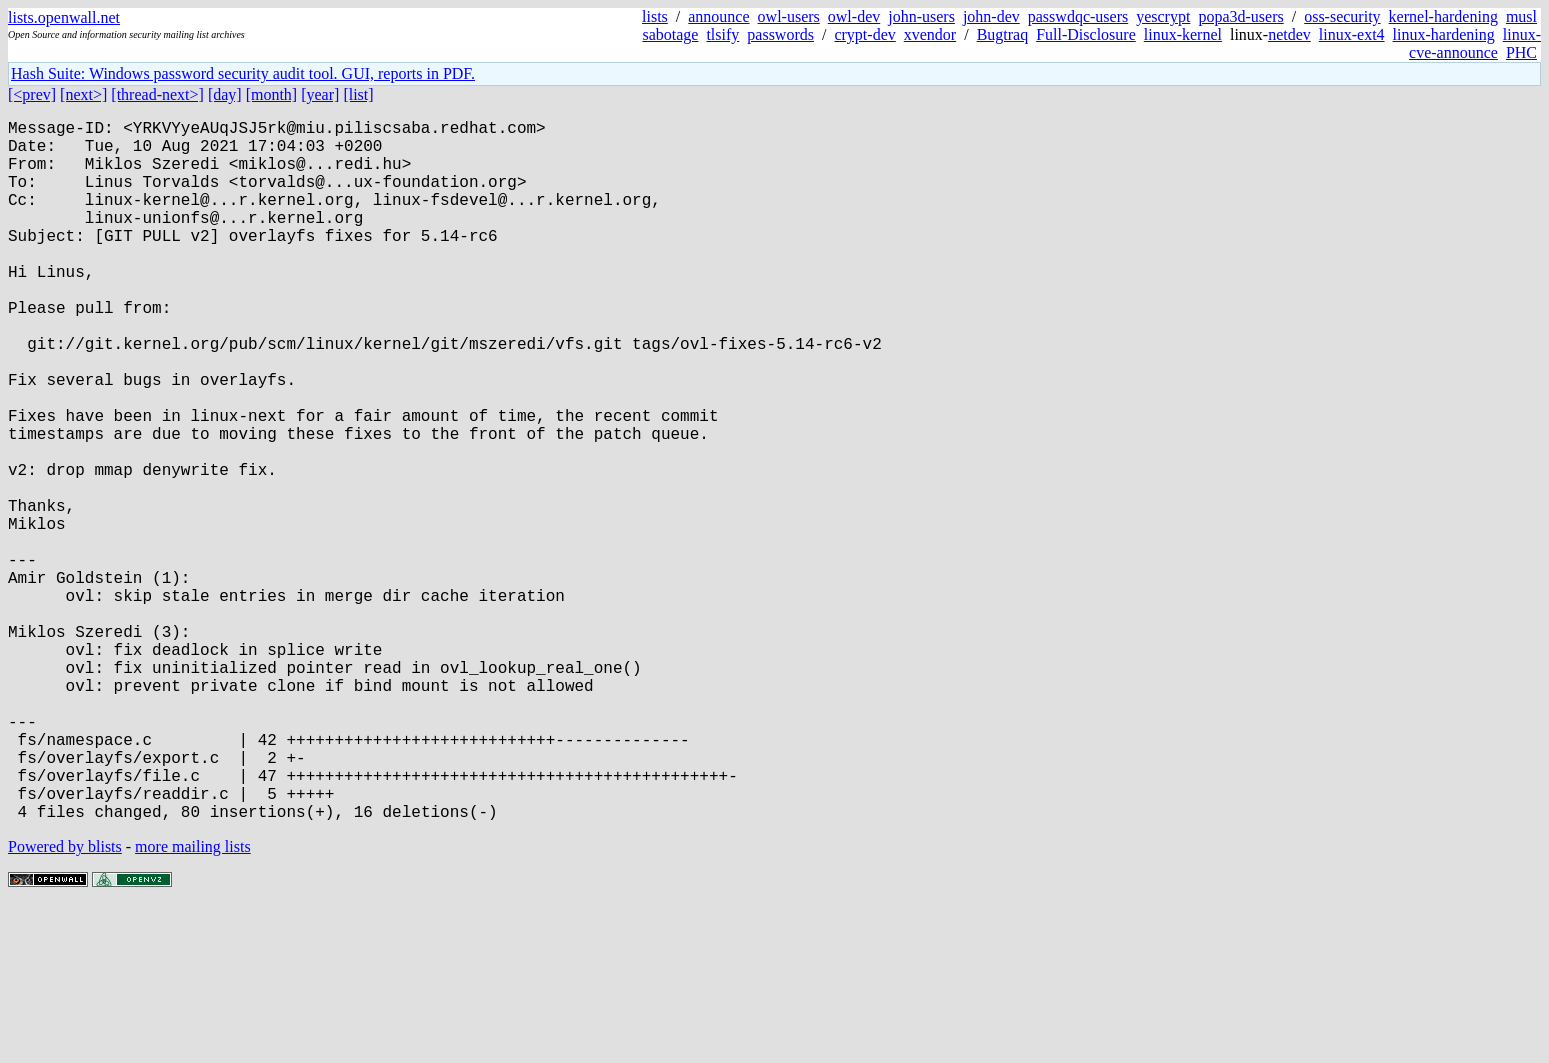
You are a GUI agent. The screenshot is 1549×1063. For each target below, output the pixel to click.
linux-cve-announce (1475, 43)
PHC (1521, 52)
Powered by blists (65, 1002)
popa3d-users (1240, 16)
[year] (320, 94)
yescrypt (1163, 16)
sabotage (670, 34)
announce (718, 16)
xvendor (930, 34)
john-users (921, 16)
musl (1521, 16)
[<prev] (32, 94)
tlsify (722, 34)
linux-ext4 (1352, 34)
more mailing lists (193, 1002)
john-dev (991, 16)
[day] (225, 94)
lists (655, 16)
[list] (358, 94)
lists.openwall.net (64, 17)
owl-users (789, 16)
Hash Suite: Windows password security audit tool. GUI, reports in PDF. (243, 73)
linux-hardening (1444, 34)
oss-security (1342, 16)
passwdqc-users (1078, 16)
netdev (1289, 34)
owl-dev (854, 16)
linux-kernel (1183, 34)
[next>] (83, 94)
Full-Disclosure (1086, 34)
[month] (272, 94)
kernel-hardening (1443, 16)
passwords (780, 34)
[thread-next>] (157, 94)
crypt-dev (864, 34)
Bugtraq (1003, 34)
